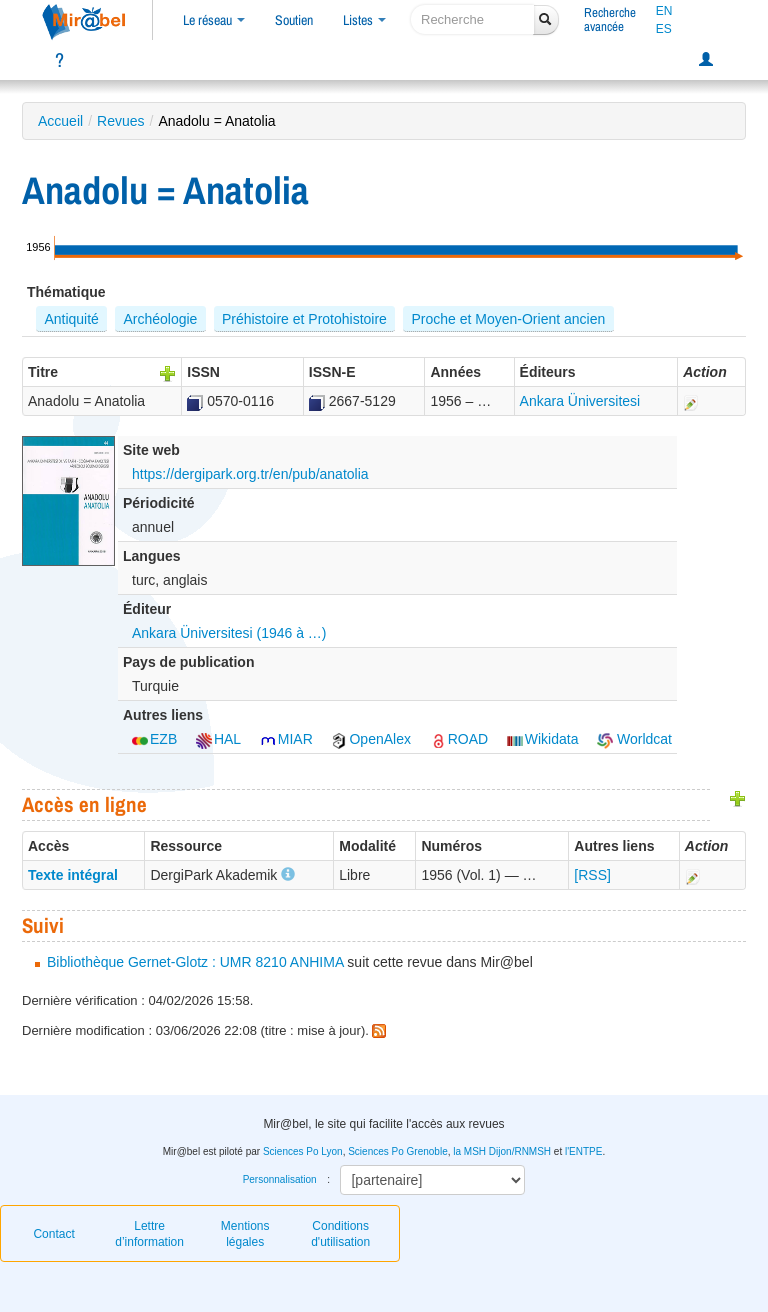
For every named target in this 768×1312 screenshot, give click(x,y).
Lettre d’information (149, 1234)
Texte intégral (73, 875)
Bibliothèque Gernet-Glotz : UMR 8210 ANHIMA (195, 962)
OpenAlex (370, 739)
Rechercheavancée (610, 19)
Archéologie (160, 319)
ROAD (459, 739)
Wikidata (543, 739)
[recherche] (472, 19)
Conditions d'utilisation (340, 1234)
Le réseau (214, 20)
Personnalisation (280, 1179)
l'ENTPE (583, 1151)
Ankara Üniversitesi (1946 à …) (229, 633)
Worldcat (634, 739)
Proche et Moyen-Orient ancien (508, 319)
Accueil (60, 121)
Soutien (294, 20)
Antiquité (71, 319)
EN (664, 11)
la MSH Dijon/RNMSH (502, 1151)
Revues (120, 121)
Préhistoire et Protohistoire (304, 319)
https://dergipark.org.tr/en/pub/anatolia (250, 474)
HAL (218, 739)
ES (664, 29)
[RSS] (592, 875)
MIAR (286, 739)
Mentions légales (245, 1234)
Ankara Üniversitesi (580, 401)
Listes (364, 20)
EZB (154, 739)
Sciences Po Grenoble (398, 1151)
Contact (53, 1234)
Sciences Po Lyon (303, 1151)
